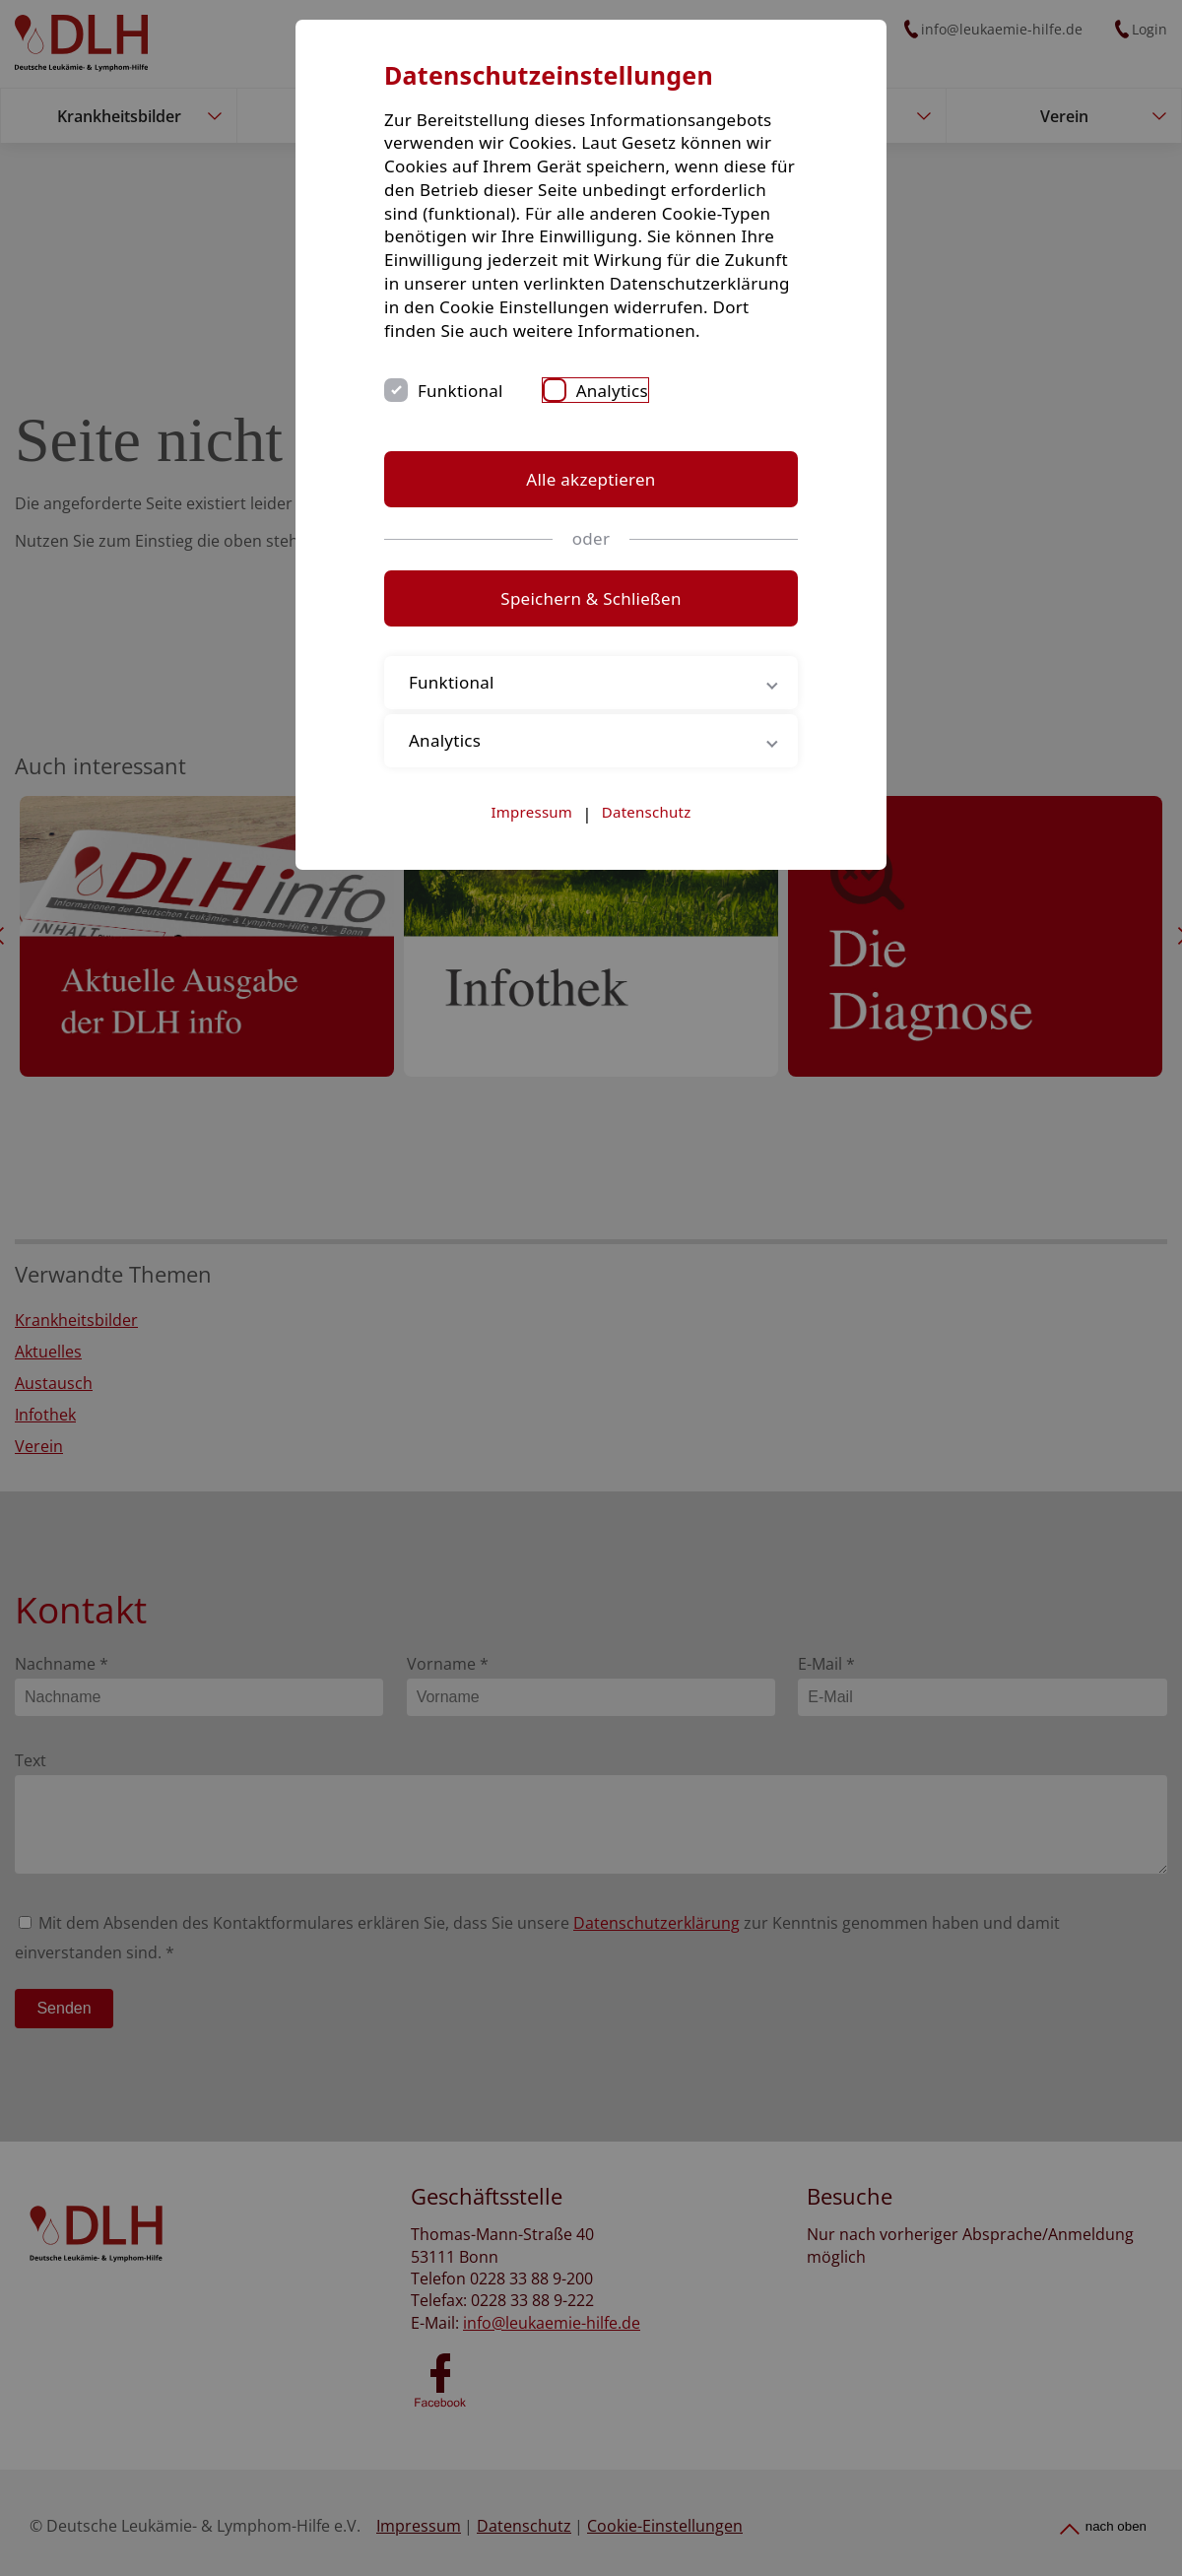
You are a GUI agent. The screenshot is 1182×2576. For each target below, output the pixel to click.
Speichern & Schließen (590, 598)
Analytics (612, 390)
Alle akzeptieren (590, 479)
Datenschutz (646, 812)
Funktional (460, 390)
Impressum (532, 812)
